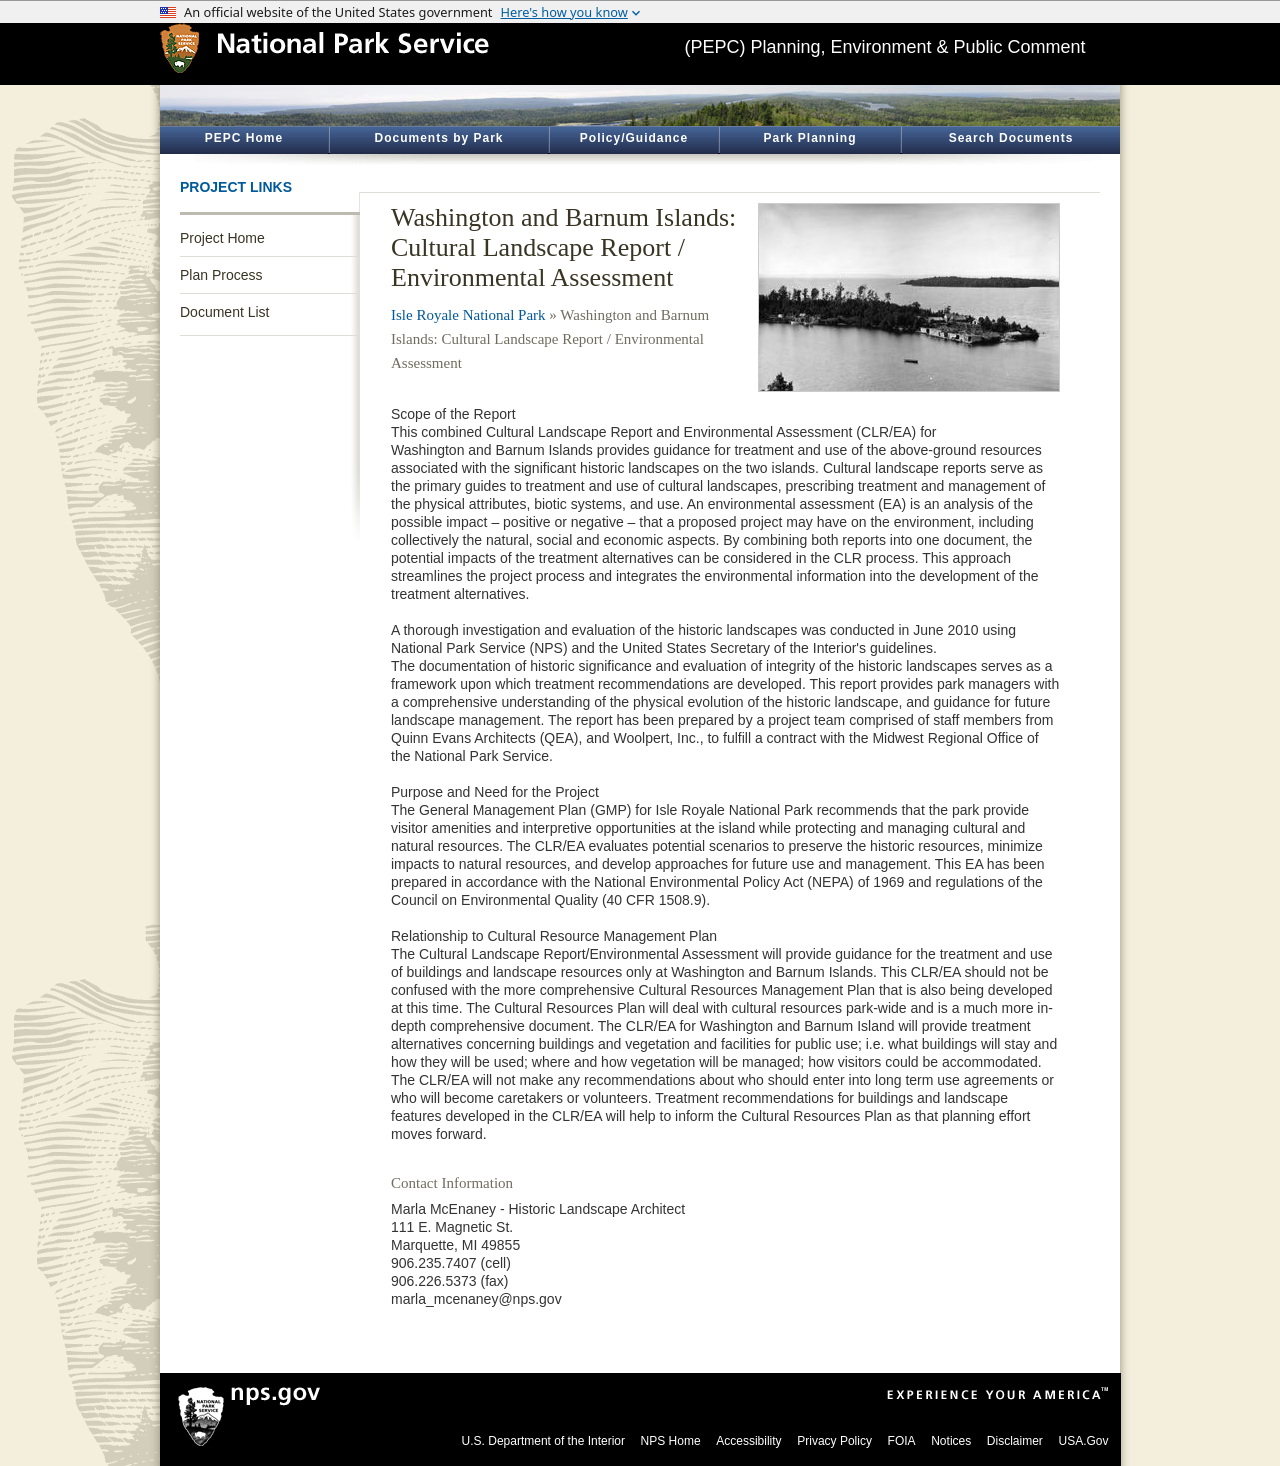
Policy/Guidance (634, 138)
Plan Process (221, 275)
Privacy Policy (834, 1441)
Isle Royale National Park (468, 315)
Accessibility (748, 1441)
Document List (224, 312)
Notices (951, 1441)
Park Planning (809, 138)
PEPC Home (244, 138)
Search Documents (1011, 138)
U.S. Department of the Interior (543, 1441)
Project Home (222, 238)
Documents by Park (438, 138)
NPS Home (671, 1441)
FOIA (902, 1441)
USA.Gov (1083, 1441)
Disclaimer (1015, 1441)
